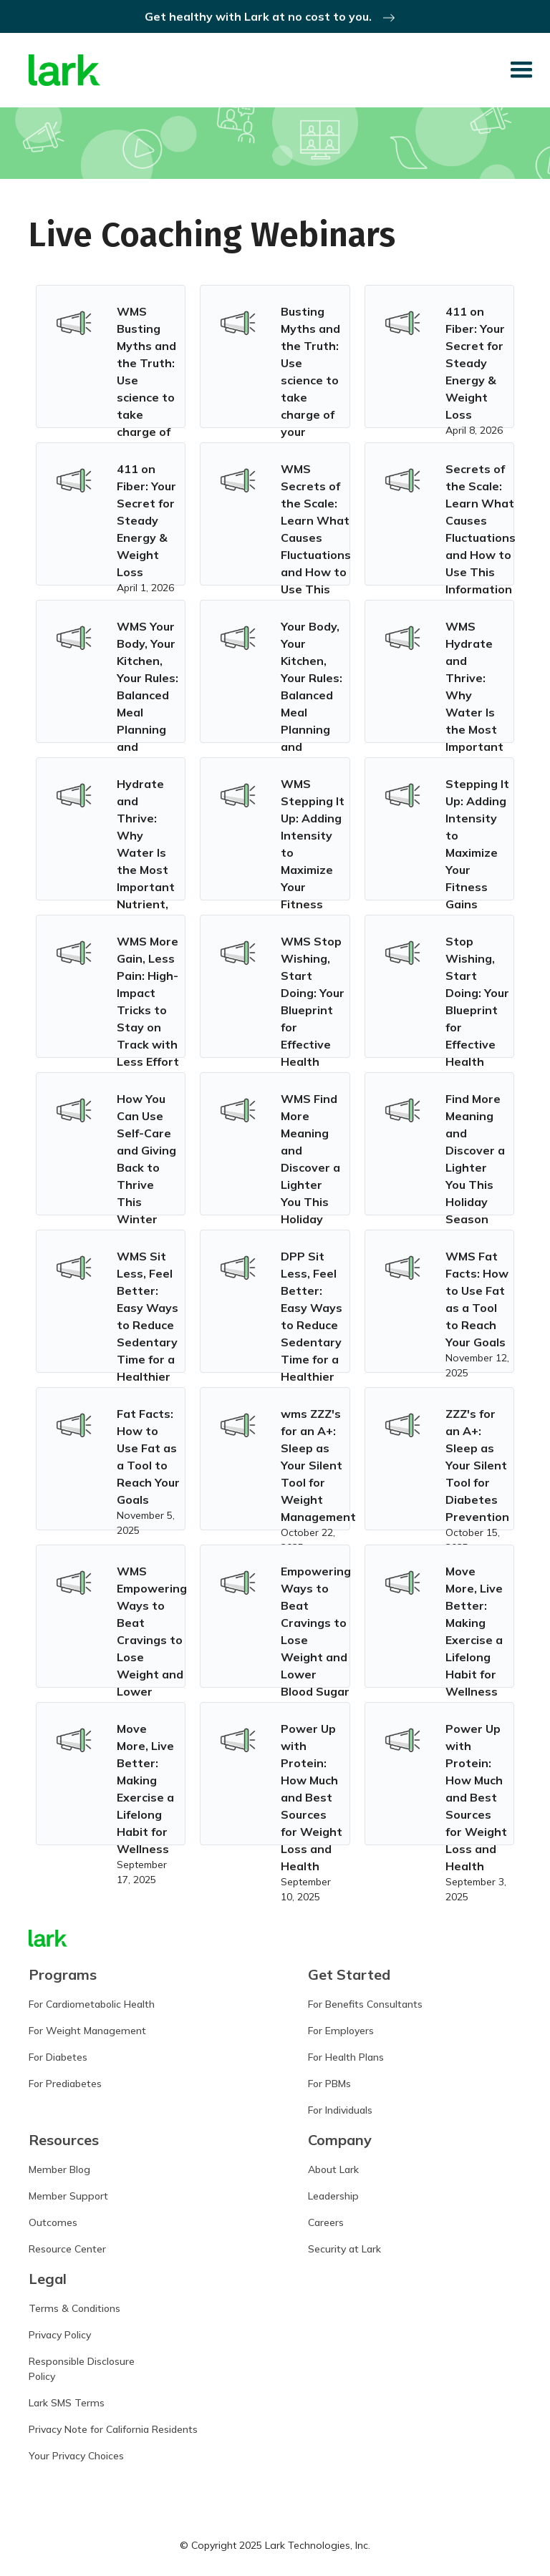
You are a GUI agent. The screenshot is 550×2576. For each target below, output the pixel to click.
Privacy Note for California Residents (113, 2429)
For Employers (341, 2030)
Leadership (333, 2195)
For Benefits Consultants (365, 2004)
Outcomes (53, 2222)
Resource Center (67, 2248)
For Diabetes (58, 2057)
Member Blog (59, 2169)
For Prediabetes (65, 2083)
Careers (326, 2222)
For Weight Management (87, 2030)
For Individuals (340, 2110)
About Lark (333, 2169)
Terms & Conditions (74, 2308)
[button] (521, 70)
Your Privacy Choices (76, 2455)
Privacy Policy (60, 2334)
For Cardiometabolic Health (92, 2004)
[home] (64, 70)
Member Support (68, 2195)
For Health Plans (346, 2057)
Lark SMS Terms (67, 2402)
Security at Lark (344, 2248)
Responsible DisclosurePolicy (82, 2369)
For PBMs (329, 2083)
